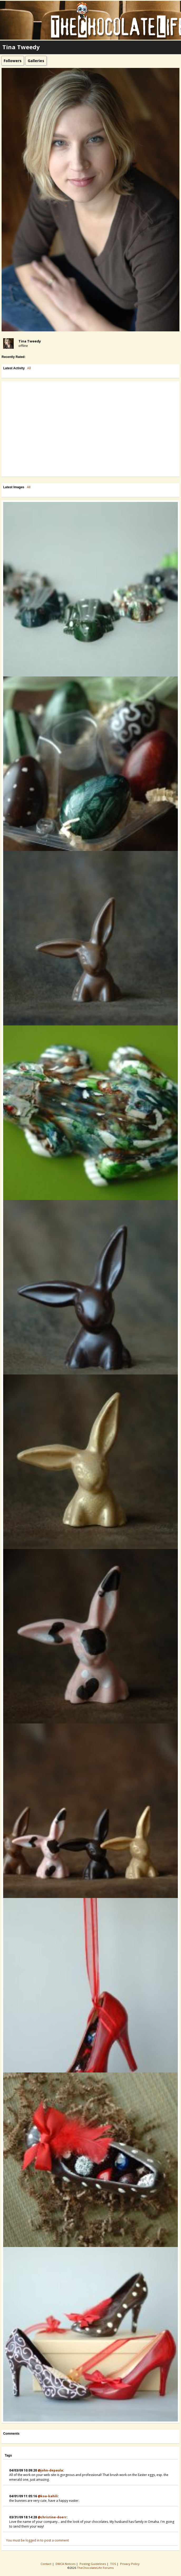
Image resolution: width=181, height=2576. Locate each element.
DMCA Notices (66, 2564)
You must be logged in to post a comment (37, 2540)
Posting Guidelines (93, 2564)
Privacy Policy (130, 2564)
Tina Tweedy (29, 341)
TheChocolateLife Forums (95, 2568)
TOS (113, 2564)
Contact (46, 2564)
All (29, 368)
